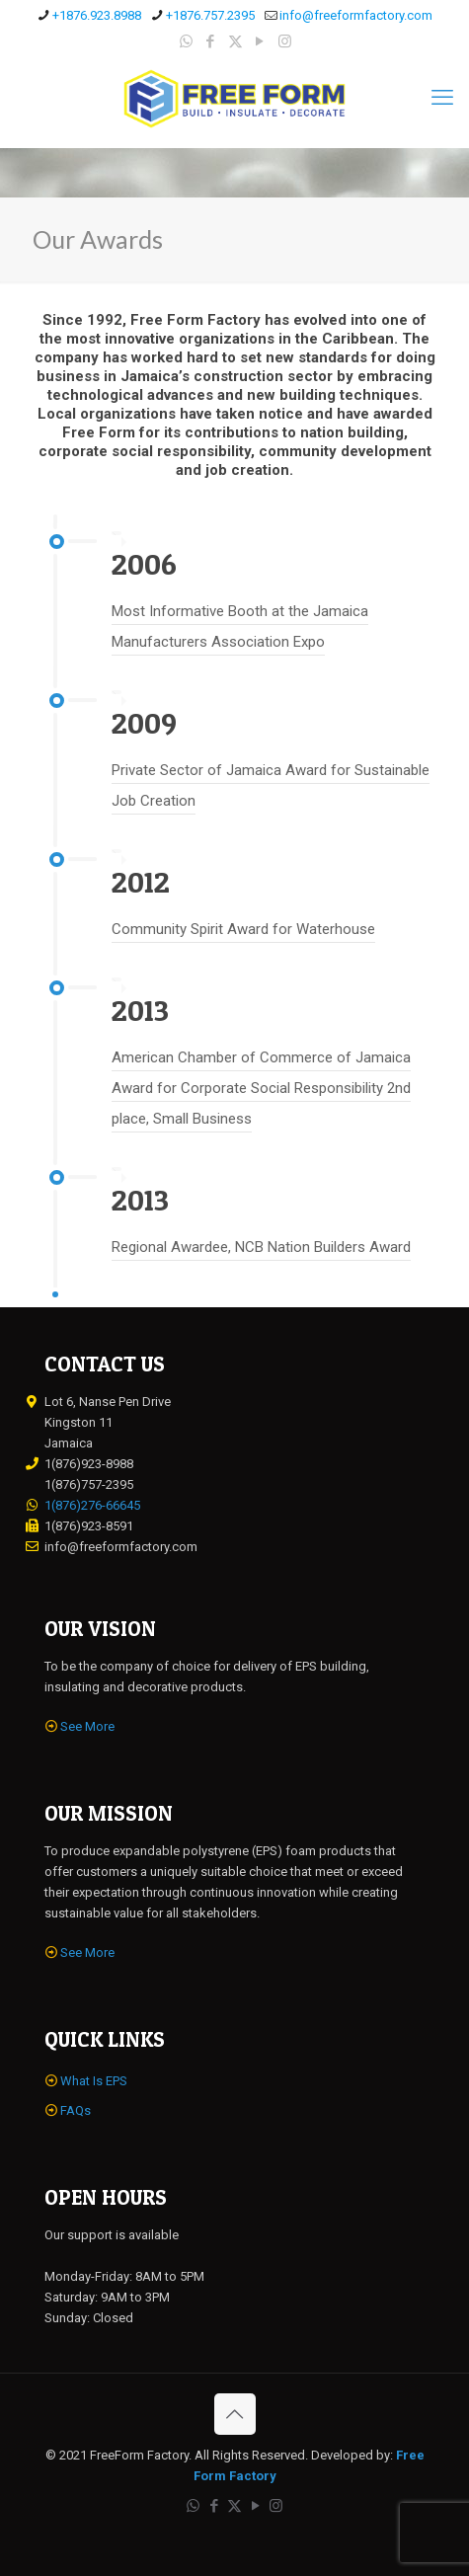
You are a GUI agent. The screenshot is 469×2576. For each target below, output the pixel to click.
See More (87, 1726)
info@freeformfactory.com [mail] (355, 15)
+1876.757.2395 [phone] (210, 15)
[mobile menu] (442, 98)
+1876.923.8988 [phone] (96, 15)
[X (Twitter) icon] (235, 41)
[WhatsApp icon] (186, 41)
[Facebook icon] (210, 41)
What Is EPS (93, 2080)
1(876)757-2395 (88, 1484)
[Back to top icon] (235, 2414)
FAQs (75, 2110)
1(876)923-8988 (88, 1463)
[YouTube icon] (260, 41)
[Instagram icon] (284, 41)
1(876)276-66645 (92, 1505)
